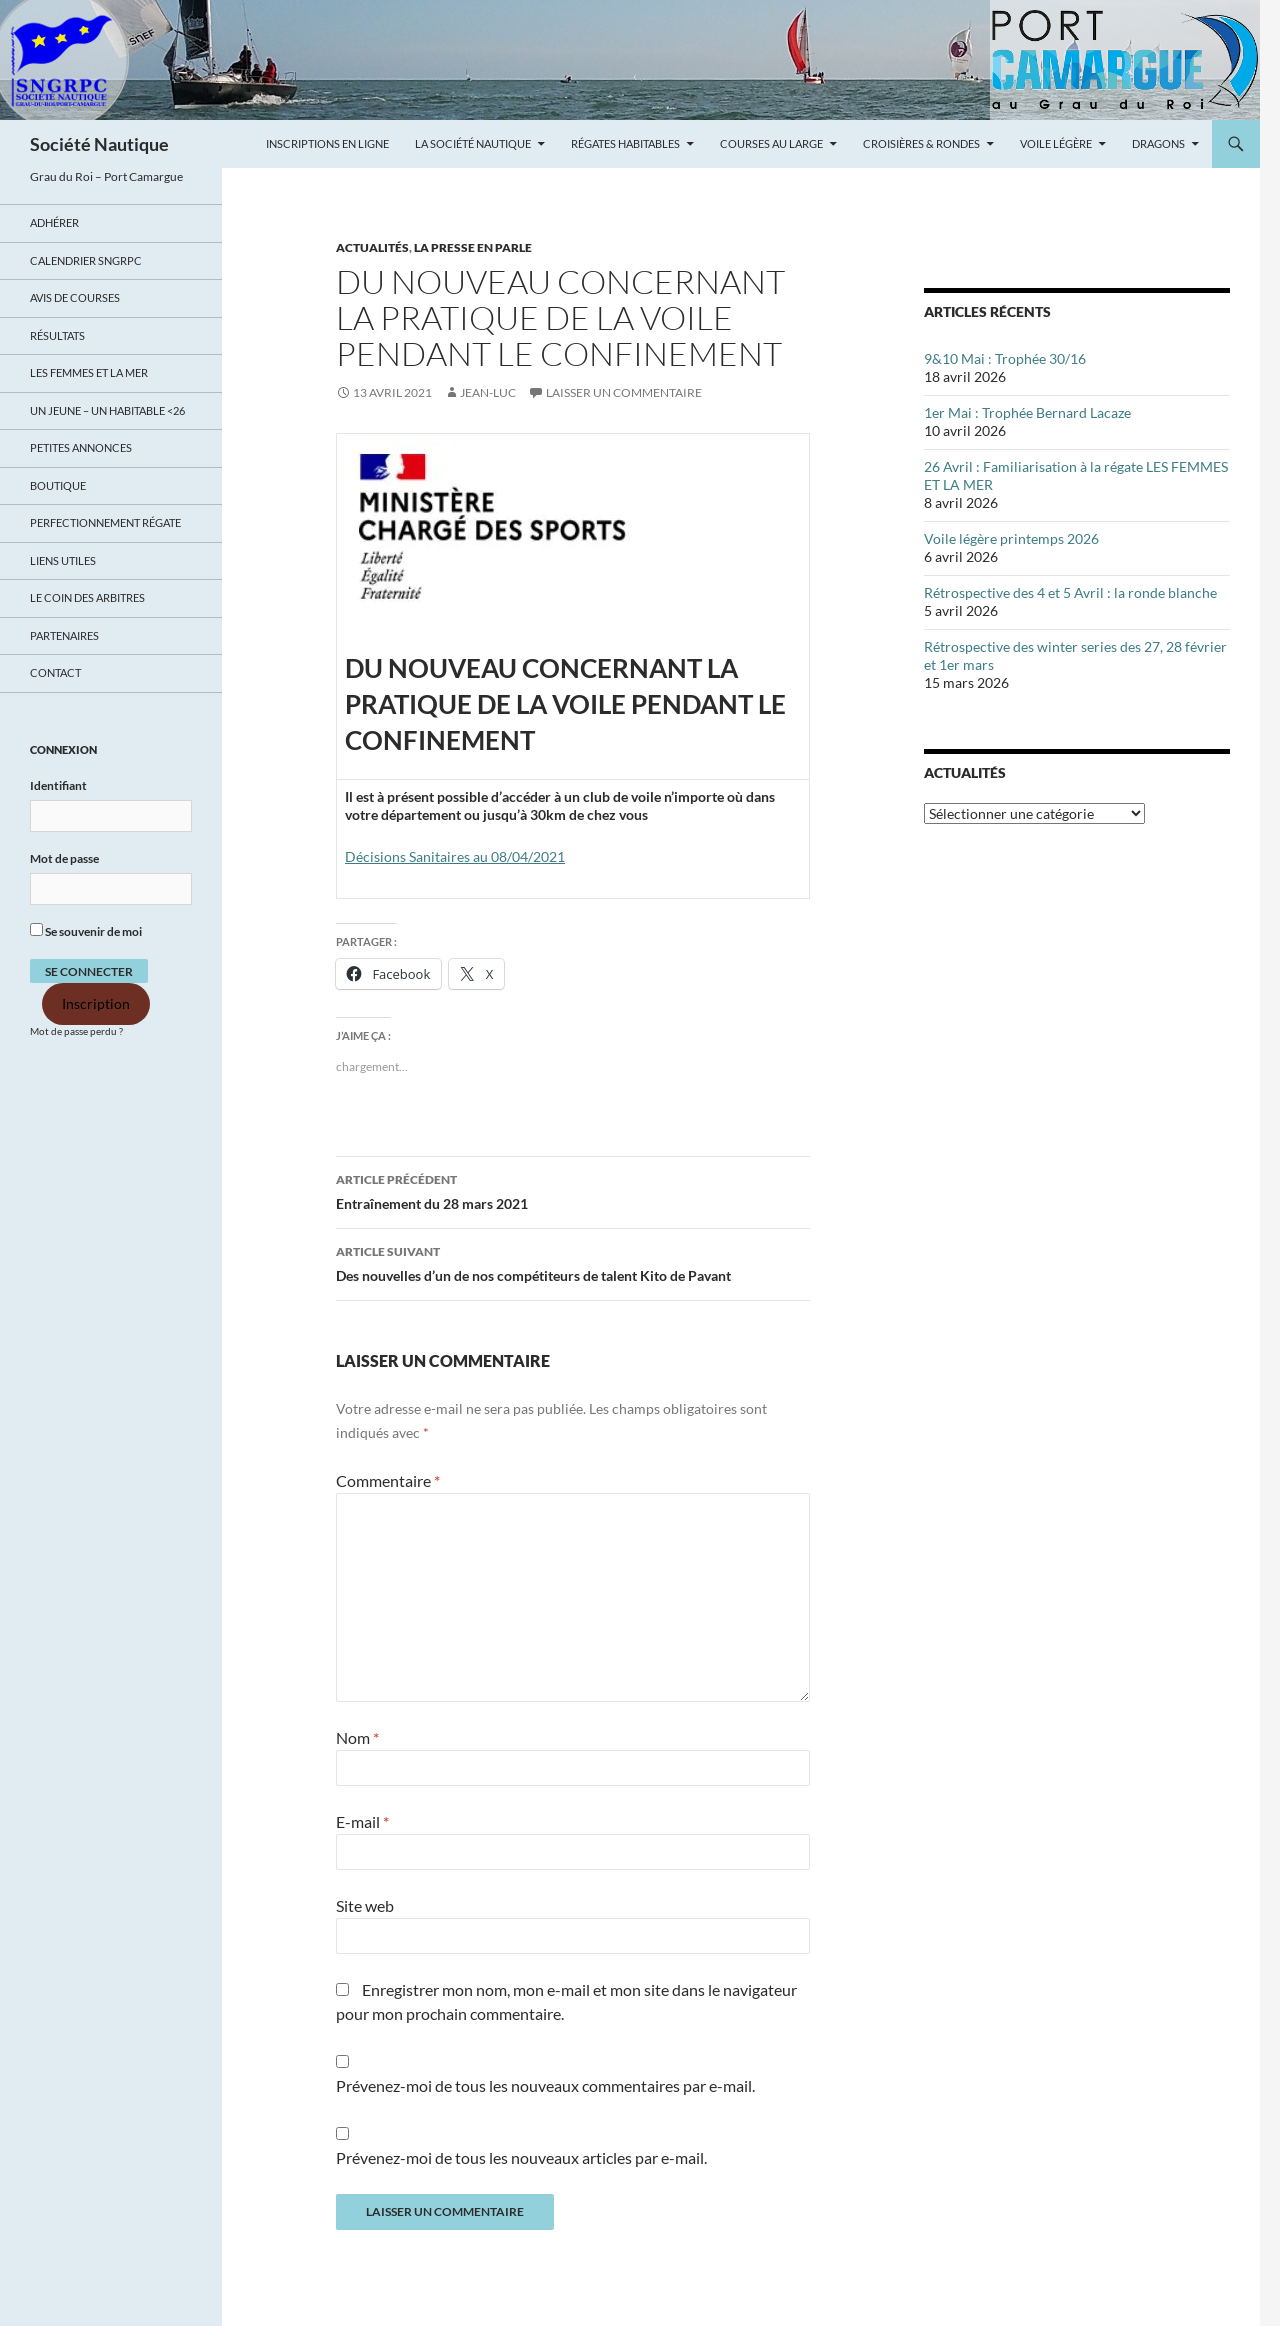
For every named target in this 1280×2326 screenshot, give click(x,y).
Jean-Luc (488, 392)
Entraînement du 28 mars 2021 (573, 1190)
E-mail (362, 1821)
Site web (365, 1905)
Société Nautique (99, 144)
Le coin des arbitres (87, 597)
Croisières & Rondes (921, 143)
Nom (357, 1737)
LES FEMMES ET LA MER (89, 372)
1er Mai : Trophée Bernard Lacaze (1027, 412)
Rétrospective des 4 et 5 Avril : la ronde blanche (1070, 592)
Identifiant (58, 785)
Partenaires (64, 635)
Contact (55, 672)
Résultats (57, 335)
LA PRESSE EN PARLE (473, 247)
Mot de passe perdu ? (76, 1031)
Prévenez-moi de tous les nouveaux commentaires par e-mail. (545, 2085)
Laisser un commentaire (624, 392)
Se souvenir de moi (86, 931)
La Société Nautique (473, 143)
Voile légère (1056, 143)
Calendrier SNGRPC (86, 260)
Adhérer (54, 222)
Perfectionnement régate (105, 522)
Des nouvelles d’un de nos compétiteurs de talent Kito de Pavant (573, 1262)
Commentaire (388, 1480)
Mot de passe (64, 858)
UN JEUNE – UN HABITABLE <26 (107, 410)
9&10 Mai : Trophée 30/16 (1005, 358)
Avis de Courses (75, 297)
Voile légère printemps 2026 (1011, 538)
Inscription (96, 1004)
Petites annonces (81, 447)
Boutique (58, 485)
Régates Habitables (625, 143)
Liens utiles (63, 560)
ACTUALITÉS (372, 247)
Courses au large (771, 143)
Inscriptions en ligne (327, 143)
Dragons (1158, 143)
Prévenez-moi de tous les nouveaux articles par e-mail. (521, 2157)
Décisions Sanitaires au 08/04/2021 (455, 856)
